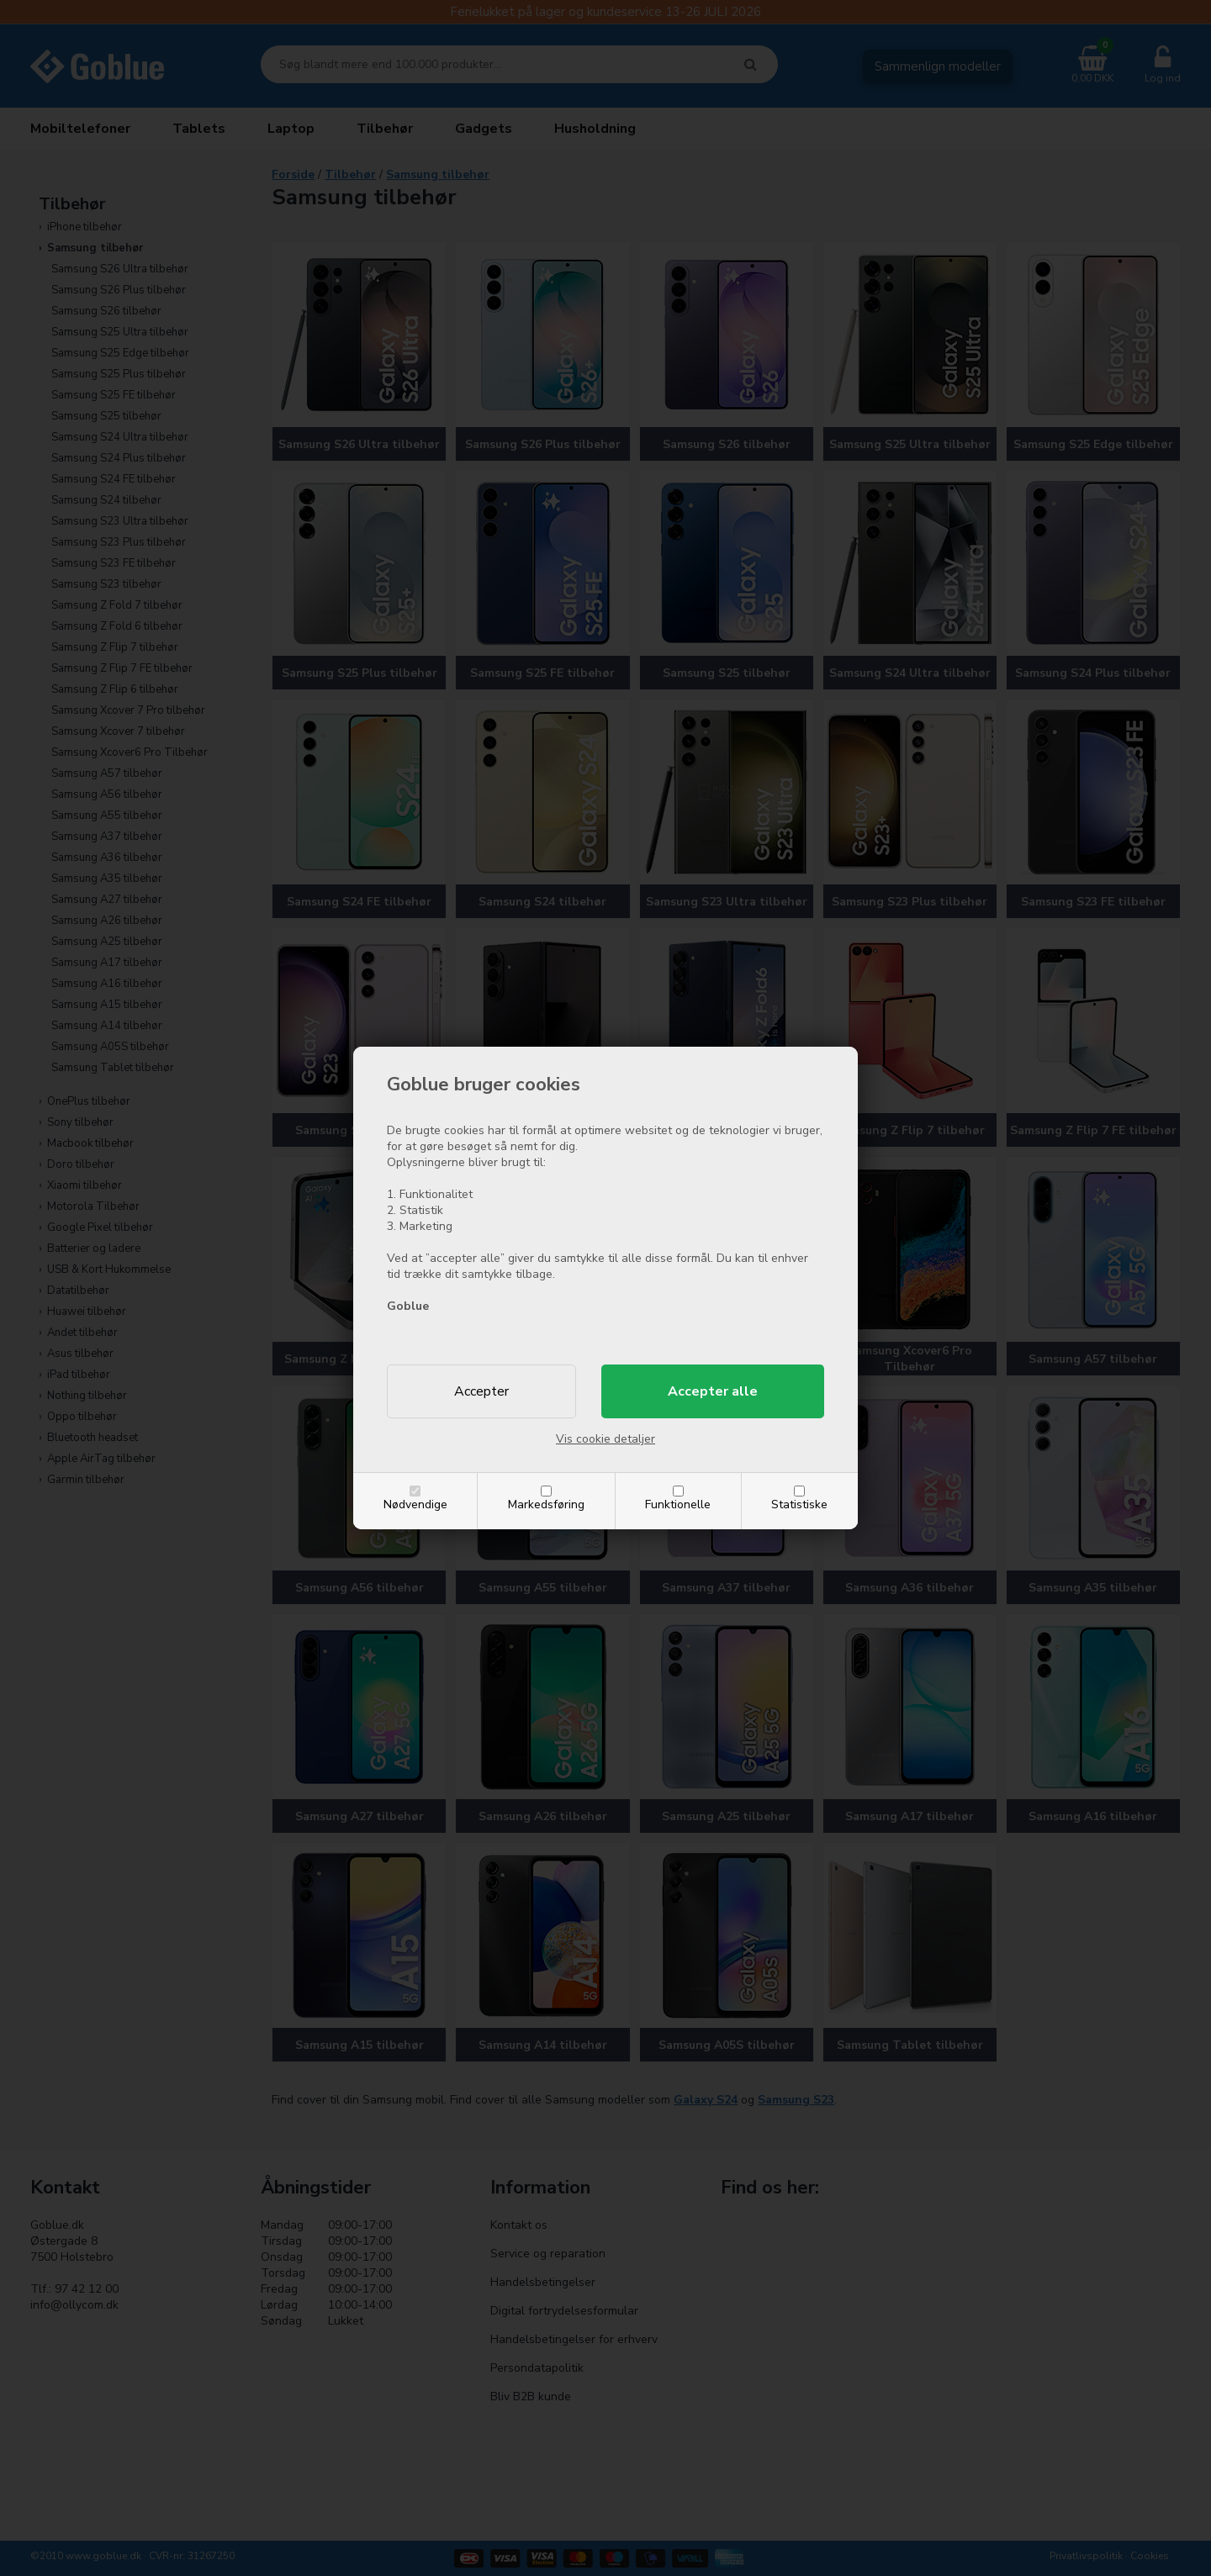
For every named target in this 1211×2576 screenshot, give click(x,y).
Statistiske (799, 1504)
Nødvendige (415, 1504)
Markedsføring (546, 1504)
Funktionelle (678, 1504)
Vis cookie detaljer (605, 1439)
